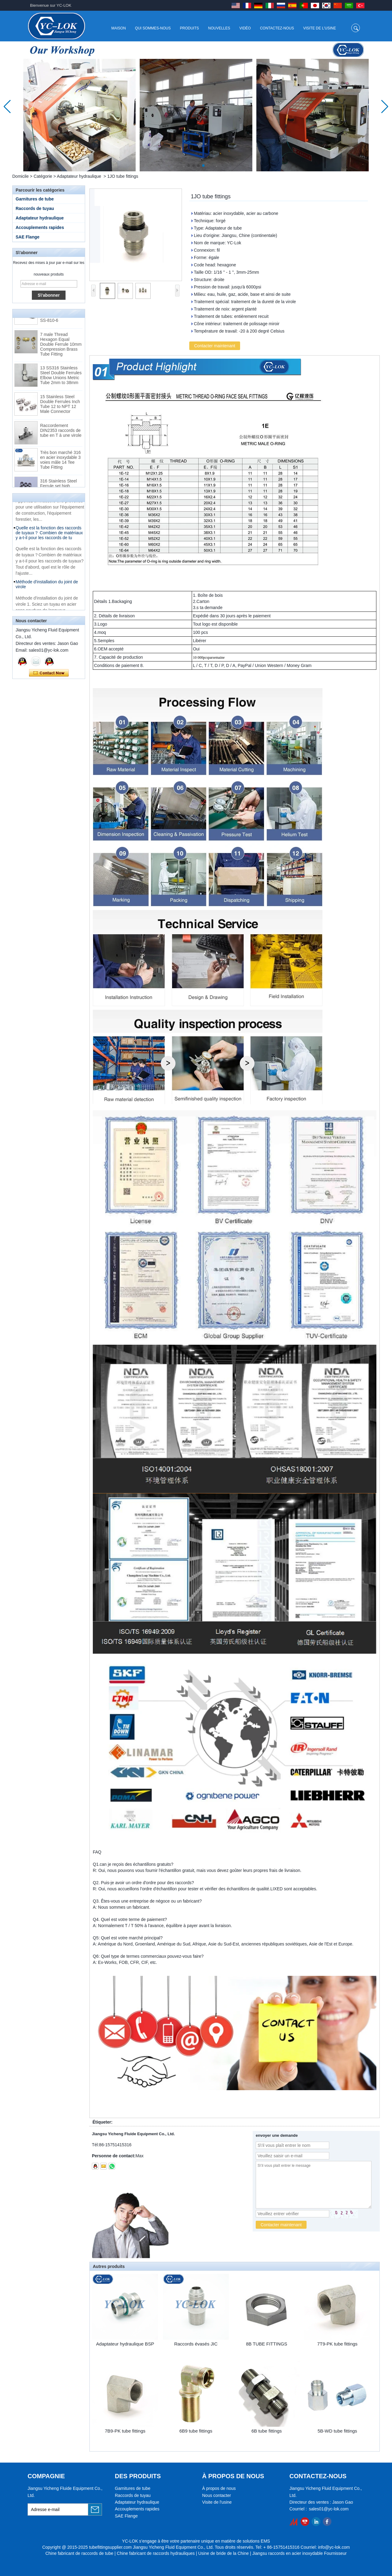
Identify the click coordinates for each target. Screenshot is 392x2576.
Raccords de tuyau (35, 208)
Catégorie (43, 176)
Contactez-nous (277, 28)
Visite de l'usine (319, 28)
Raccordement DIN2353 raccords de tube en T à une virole (60, 434)
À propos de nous (219, 2488)
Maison (118, 28)
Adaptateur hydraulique (79, 176)
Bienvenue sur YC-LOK (50, 5)
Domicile (20, 176)
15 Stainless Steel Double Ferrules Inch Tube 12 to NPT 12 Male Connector (60, 408)
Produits (189, 28)
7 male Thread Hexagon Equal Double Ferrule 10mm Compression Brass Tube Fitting (60, 348)
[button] (188, 165)
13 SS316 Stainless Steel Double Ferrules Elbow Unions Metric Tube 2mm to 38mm (60, 379)
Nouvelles (219, 28)
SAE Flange (28, 236)
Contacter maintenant (49, 673)
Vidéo (245, 28)
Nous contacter (216, 2495)
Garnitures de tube (35, 198)
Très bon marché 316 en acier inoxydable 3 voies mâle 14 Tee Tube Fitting (60, 464)
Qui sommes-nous (153, 28)
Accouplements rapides (40, 227)
